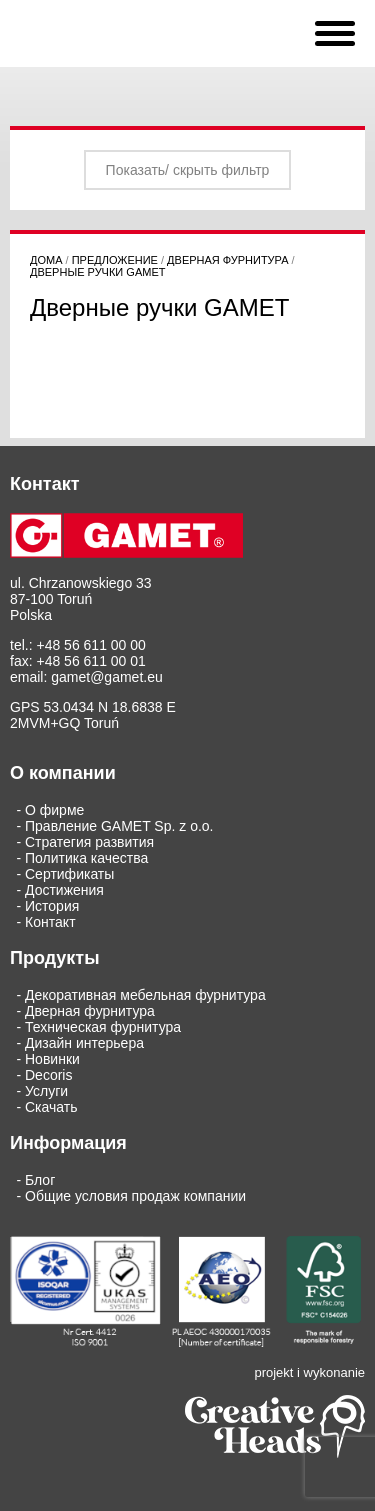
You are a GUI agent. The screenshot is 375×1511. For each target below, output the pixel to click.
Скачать (51, 1107)
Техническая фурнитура (103, 1027)
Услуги (46, 1091)
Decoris (48, 1075)
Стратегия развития (89, 842)
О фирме (54, 810)
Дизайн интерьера (84, 1043)
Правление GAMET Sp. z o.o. (119, 826)
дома (46, 260)
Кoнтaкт (50, 922)
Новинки (52, 1059)
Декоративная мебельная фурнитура (145, 995)
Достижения (64, 890)
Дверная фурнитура (227, 260)
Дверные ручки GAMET (97, 272)
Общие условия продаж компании (135, 1196)
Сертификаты (69, 874)
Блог (40, 1180)
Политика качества (86, 858)
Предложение (115, 260)
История (52, 906)
